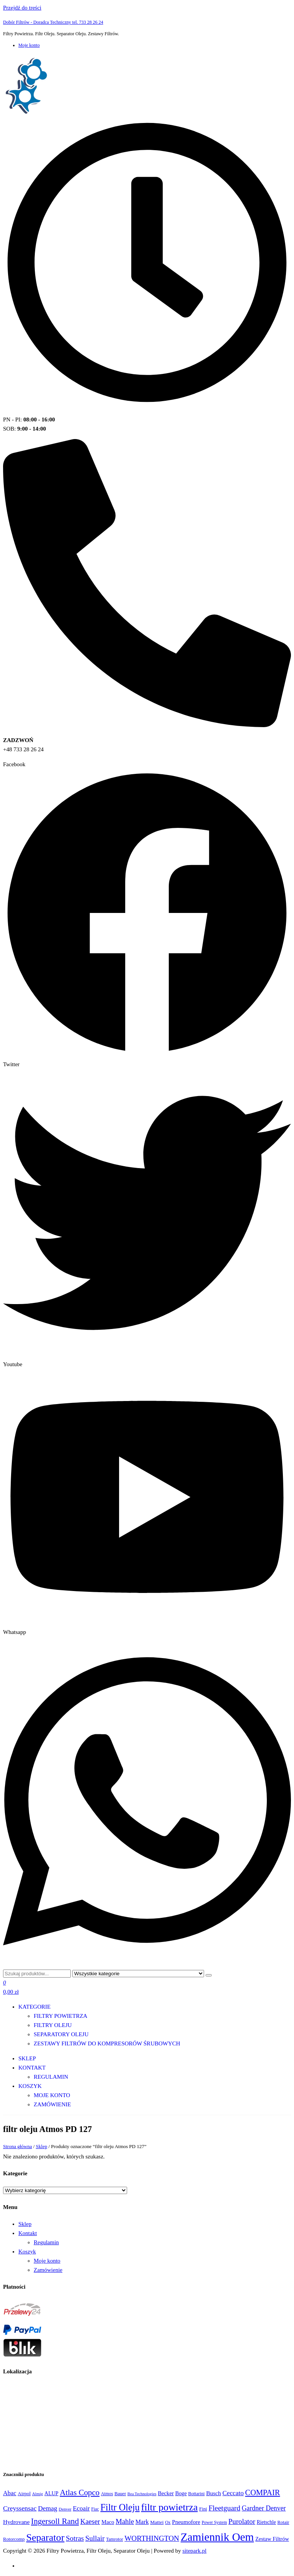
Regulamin (51, 2077)
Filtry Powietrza (60, 2016)
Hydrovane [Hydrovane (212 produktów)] (16, 2522)
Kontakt (32, 2068)
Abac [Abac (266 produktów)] (9, 2493)
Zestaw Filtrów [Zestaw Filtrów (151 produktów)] (272, 2539)
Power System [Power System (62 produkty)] (214, 2522)
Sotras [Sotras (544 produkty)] (75, 2538)
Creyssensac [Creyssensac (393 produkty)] (20, 2508)
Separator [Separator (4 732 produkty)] (45, 2537)
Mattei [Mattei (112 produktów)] (156, 2522)
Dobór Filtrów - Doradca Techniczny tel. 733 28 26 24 (53, 22)
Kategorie (34, 2007)
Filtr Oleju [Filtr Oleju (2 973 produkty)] (120, 2507)
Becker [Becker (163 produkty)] (166, 2493)
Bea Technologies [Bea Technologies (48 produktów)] (142, 2494)
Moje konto (29, 45)
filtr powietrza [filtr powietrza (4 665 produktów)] (169, 2507)
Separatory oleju (61, 2034)
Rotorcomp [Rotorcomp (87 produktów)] (14, 2539)
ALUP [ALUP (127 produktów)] (51, 2493)
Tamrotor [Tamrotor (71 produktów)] (114, 2539)
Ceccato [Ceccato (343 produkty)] (233, 2493)
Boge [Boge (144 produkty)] (181, 2493)
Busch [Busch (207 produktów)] (213, 2493)
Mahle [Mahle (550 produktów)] (125, 2521)
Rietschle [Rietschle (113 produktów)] (266, 2522)
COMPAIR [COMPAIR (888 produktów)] (262, 2492)
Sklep (27, 2058)
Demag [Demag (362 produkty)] (47, 2508)
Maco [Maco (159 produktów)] (107, 2522)
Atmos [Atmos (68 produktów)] (107, 2493)
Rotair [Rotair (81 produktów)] (283, 2522)
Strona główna (17, 2146)
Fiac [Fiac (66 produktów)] (95, 2509)
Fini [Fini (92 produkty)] (203, 2509)
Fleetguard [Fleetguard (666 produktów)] (224, 2508)
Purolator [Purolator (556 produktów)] (242, 2521)
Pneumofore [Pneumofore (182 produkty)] (186, 2522)
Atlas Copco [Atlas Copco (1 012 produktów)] (80, 2492)
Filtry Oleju (53, 2025)
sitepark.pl (195, 2551)
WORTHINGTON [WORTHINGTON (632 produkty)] (151, 2538)
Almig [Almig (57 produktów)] (37, 2493)
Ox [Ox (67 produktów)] (167, 2522)
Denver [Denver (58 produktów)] (65, 2509)
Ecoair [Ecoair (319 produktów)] (81, 2508)
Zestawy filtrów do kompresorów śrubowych (107, 2043)
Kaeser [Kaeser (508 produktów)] (90, 2521)
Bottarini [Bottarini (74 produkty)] (196, 2493)
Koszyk (30, 2086)
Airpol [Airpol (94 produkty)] (24, 2493)
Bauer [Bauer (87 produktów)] (120, 2493)
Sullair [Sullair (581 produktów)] (95, 2538)
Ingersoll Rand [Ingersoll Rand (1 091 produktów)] (55, 2521)
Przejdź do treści (22, 8)
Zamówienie (52, 2104)
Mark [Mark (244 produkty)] (142, 2522)
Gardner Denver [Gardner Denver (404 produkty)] (264, 2508)
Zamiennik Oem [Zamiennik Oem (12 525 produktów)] (217, 2537)
